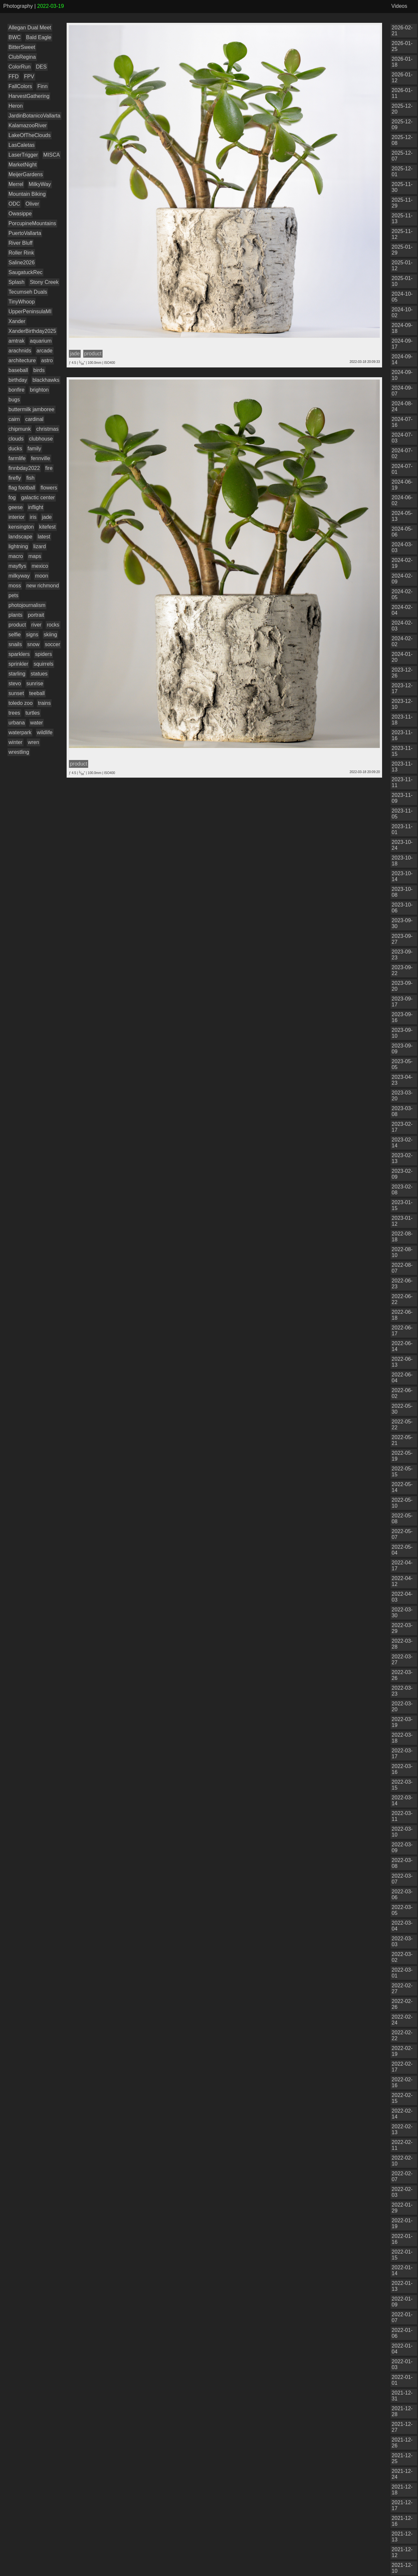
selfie (14, 634)
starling (16, 673)
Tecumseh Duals (27, 292)
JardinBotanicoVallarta (34, 115)
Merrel (15, 184)
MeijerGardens (25, 174)
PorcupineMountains (32, 223)
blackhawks (45, 380)
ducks (15, 448)
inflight (35, 507)
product (17, 625)
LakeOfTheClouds (29, 135)
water (36, 722)
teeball (37, 693)
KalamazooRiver (27, 125)
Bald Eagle (38, 37)
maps (34, 556)
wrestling (18, 752)
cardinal (34, 419)
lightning (18, 546)
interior (16, 517)
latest (44, 536)
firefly (14, 478)
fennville (40, 458)
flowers (48, 487)
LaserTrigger (23, 155)
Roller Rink (21, 253)
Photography (18, 6)
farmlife (16, 458)
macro (15, 556)
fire (49, 468)
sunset (16, 693)
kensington (21, 527)
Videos (399, 6)
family (34, 448)
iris (33, 517)
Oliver (32, 204)
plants (15, 615)
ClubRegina (22, 57)
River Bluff (20, 243)
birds (39, 370)
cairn (14, 419)
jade (47, 517)
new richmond (42, 585)
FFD (13, 76)
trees (14, 713)
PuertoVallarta (24, 233)
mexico (40, 566)
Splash (16, 282)
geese (15, 507)
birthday (17, 380)
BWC (14, 37)
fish (30, 478)
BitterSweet (21, 47)
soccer (52, 644)
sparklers (19, 654)
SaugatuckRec (25, 272)
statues (39, 673)
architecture (22, 360)
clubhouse (41, 439)
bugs (14, 399)
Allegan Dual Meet (29, 27)
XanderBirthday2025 (32, 331)
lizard (39, 546)
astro (47, 360)
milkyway (19, 576)
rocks (53, 625)
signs (32, 634)
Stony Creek (44, 282)
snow (33, 644)
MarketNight (22, 164)
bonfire (16, 390)
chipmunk (19, 429)
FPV (29, 76)
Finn (42, 86)
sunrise (34, 683)
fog (12, 497)
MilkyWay (40, 184)
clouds (16, 439)
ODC (14, 204)
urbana (16, 722)
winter (15, 742)
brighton (39, 390)
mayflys (17, 566)
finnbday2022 (24, 468)
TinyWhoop (21, 301)
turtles (32, 713)
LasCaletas (21, 145)
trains (44, 703)
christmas (47, 429)
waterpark (19, 732)
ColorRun (19, 67)
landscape (20, 536)
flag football (21, 487)
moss (14, 585)
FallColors (20, 86)
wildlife (45, 732)
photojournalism (26, 605)
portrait (36, 615)
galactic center (38, 497)
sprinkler (18, 664)
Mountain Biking (27, 194)
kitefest (47, 527)
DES (41, 67)
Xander (16, 321)
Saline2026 (21, 262)
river (36, 625)
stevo (14, 683)
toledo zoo (20, 703)
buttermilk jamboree (31, 409)
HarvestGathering (28, 96)
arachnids (19, 350)
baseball (18, 370)
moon (41, 576)
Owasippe (20, 213)
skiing (50, 634)
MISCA (51, 155)
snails (15, 644)
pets (13, 595)
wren (33, 742)
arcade (45, 350)
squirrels (43, 664)
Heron (15, 106)
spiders (43, 654)
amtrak (16, 341)
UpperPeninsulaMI (30, 311)
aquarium (41, 341)
